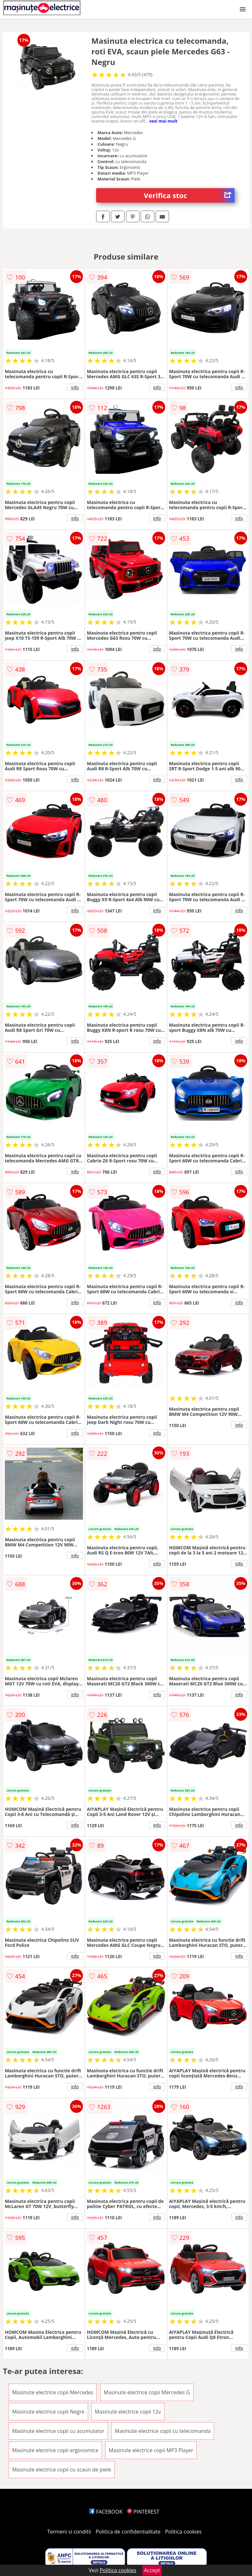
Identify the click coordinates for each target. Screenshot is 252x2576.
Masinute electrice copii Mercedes (52, 2392)
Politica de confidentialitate (128, 2531)
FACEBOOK (105, 2511)
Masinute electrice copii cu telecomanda (163, 2430)
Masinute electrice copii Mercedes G (147, 2392)
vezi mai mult (163, 121)
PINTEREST (143, 2511)
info (75, 387)
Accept (152, 2570)
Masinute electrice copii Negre (48, 2411)
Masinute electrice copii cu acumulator (58, 2430)
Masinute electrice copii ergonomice (55, 2450)
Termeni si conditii (69, 2531)
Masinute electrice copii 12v (128, 2411)
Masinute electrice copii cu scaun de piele (61, 2469)
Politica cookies (183, 2531)
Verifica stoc (189, 195)
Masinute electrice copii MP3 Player (151, 2450)
